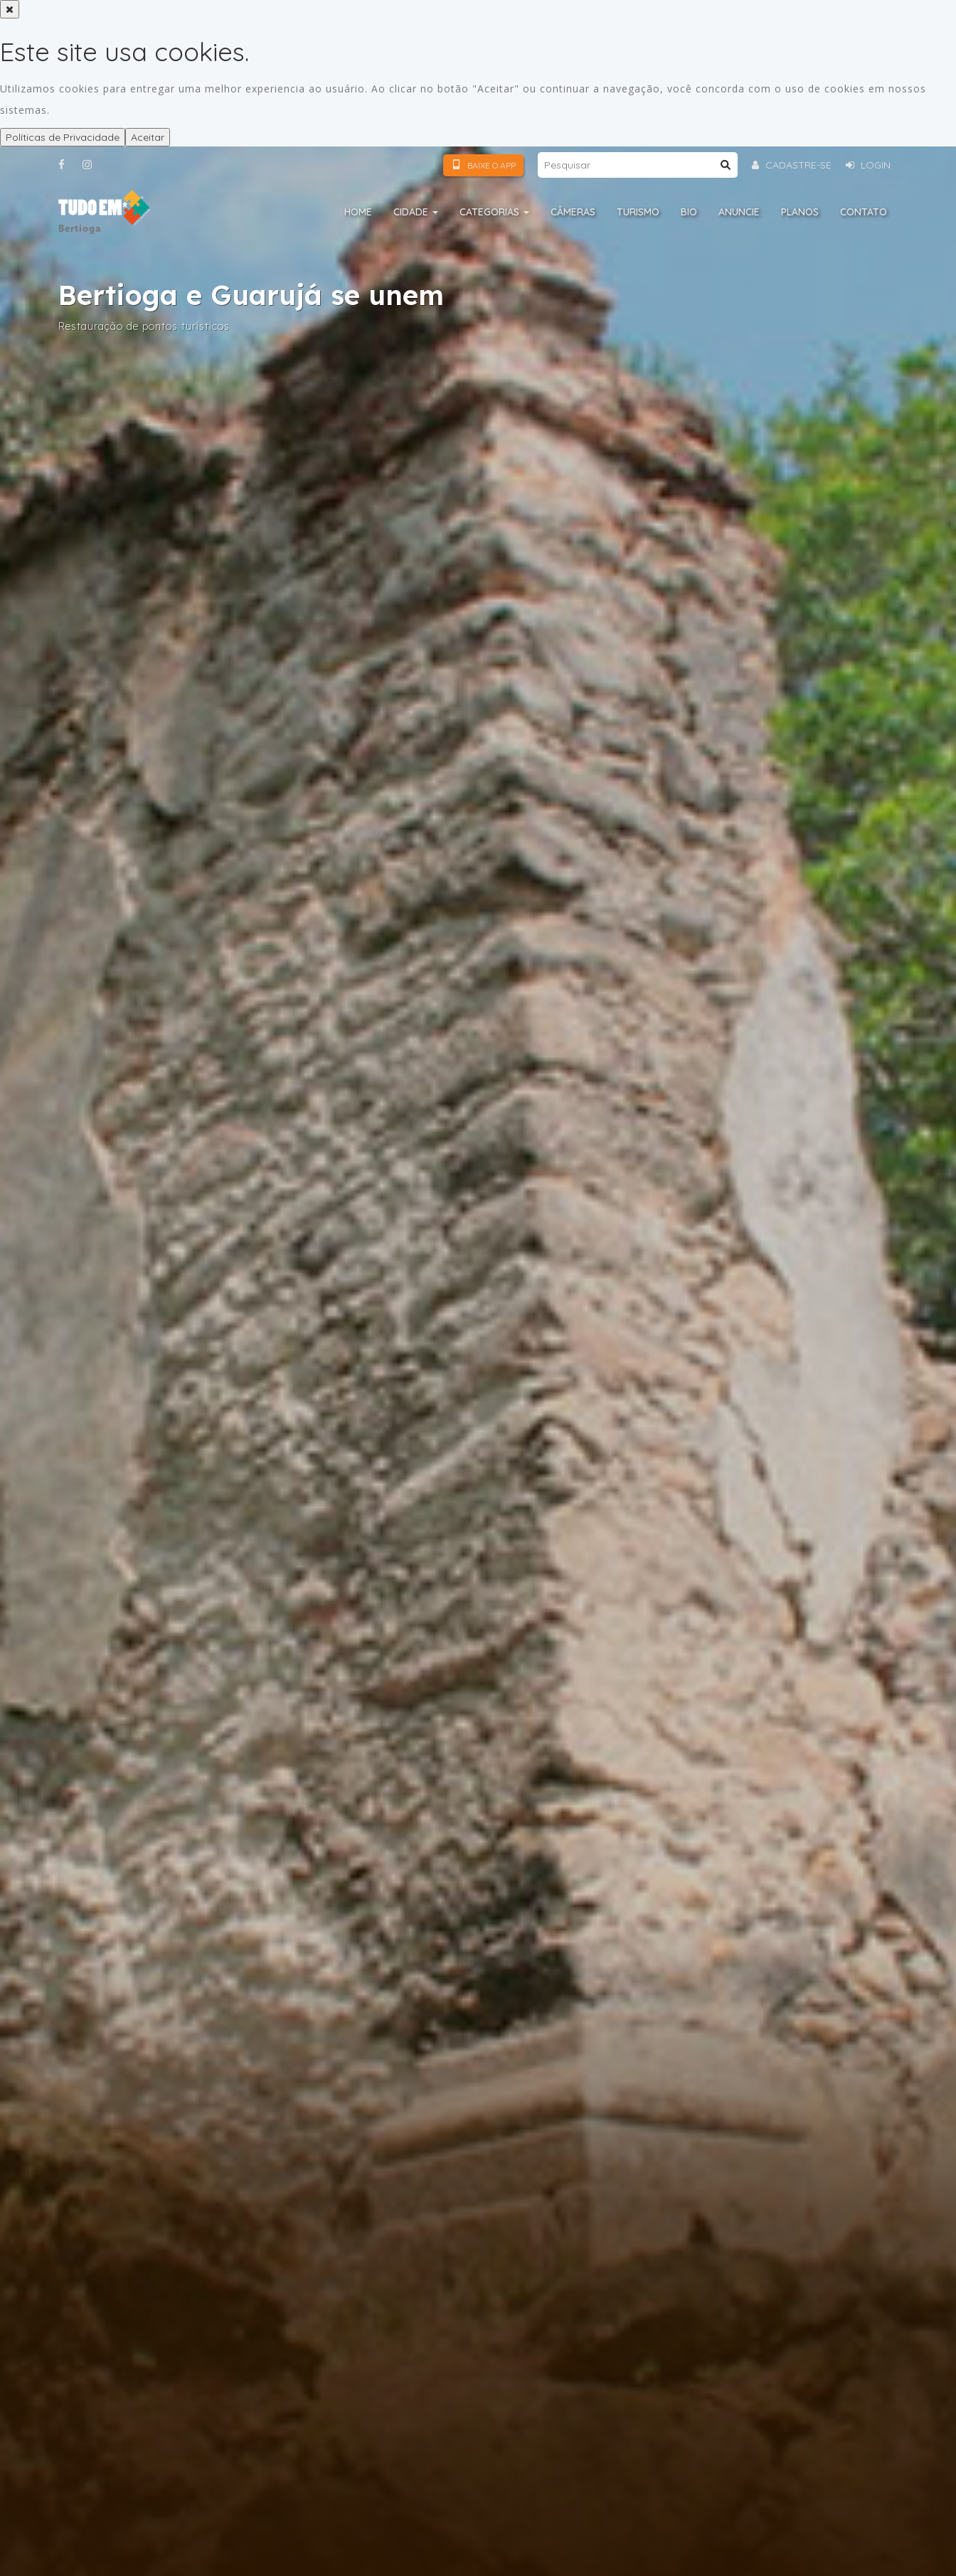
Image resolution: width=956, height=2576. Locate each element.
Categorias (494, 211)
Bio (689, 211)
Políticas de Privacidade (63, 137)
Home (358, 211)
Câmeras (573, 211)
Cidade (415, 211)
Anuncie (739, 211)
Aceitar (147, 137)
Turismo (638, 211)
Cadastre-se (792, 165)
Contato (863, 211)
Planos (800, 211)
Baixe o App (483, 165)
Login (868, 165)
